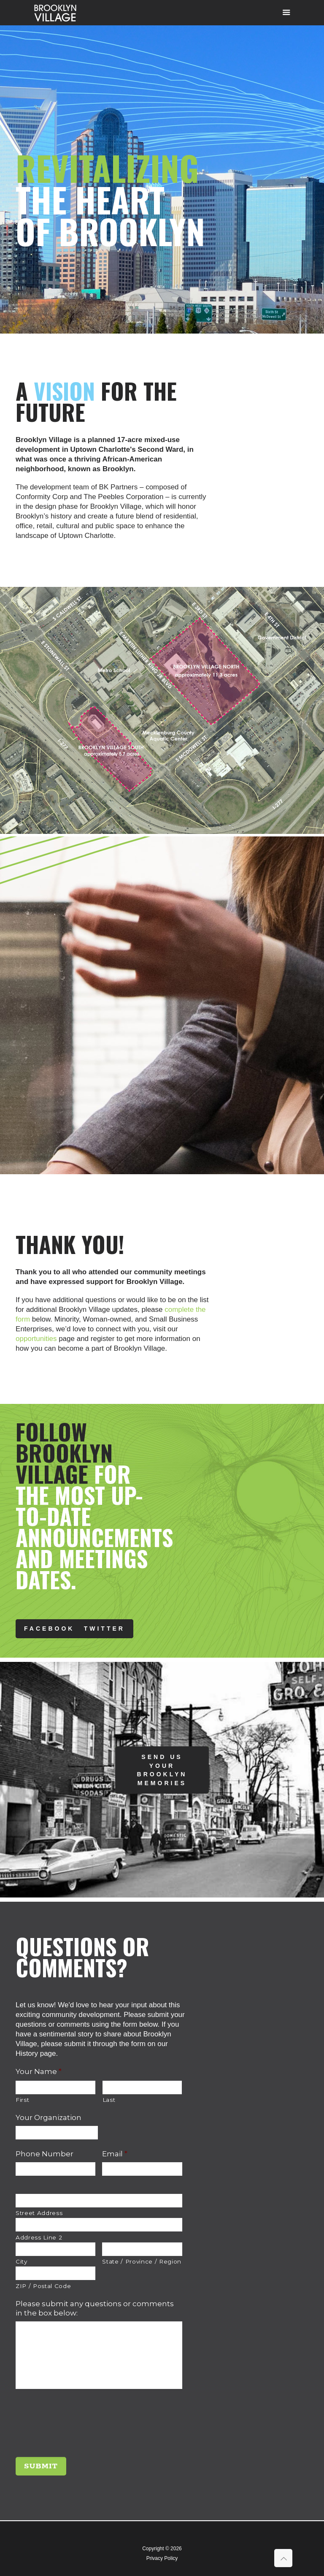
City (21, 2261)
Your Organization (48, 2117)
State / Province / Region (141, 2261)
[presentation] (80, 2426)
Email (114, 2154)
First (22, 2099)
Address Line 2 (39, 2237)
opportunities (36, 1339)
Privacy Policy (162, 2558)
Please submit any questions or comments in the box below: (95, 2308)
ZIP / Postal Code (43, 2286)
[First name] (55, 2087)
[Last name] (142, 2087)
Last (109, 2099)
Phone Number (44, 2154)
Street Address (39, 2213)
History (27, 2053)
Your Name (39, 2071)
